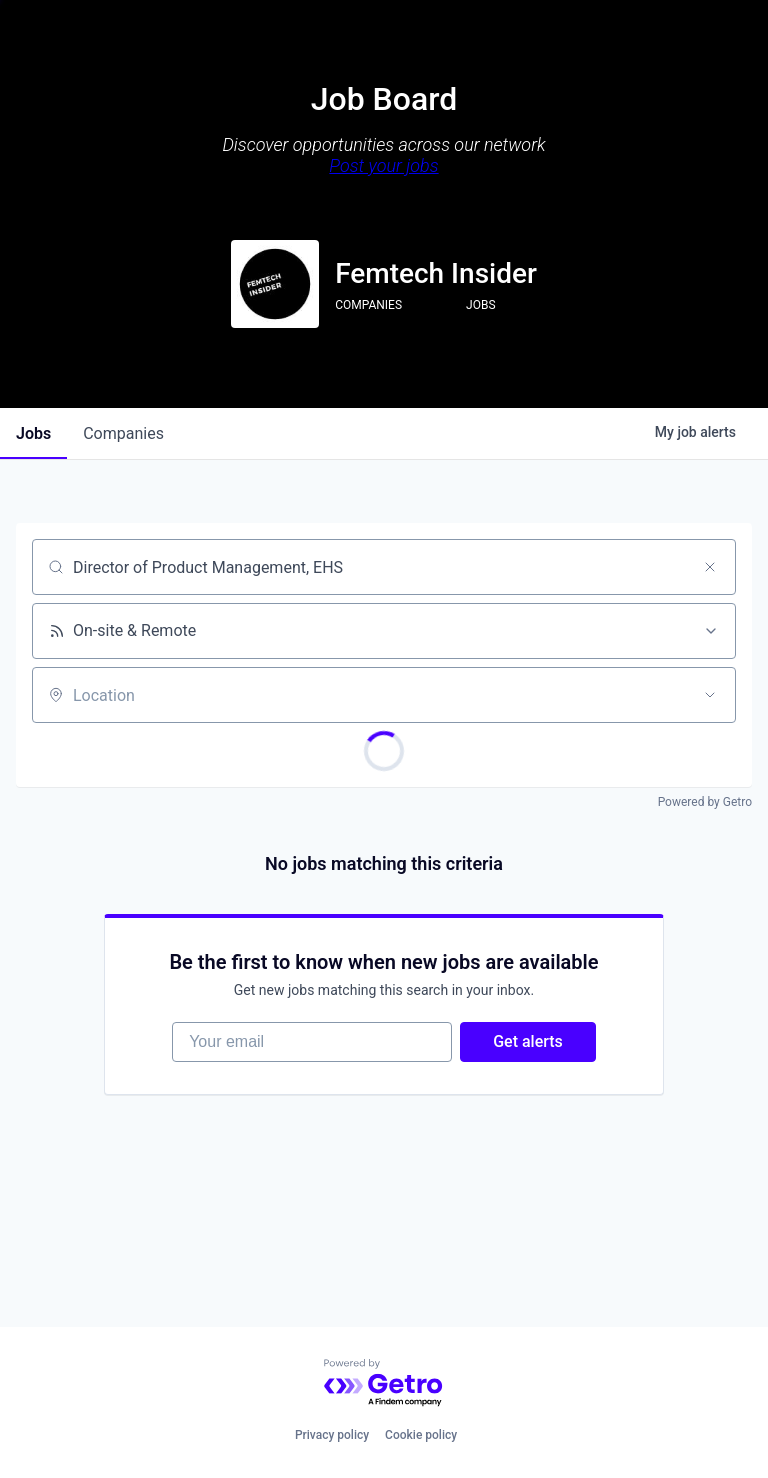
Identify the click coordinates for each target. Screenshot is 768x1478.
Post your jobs (383, 165)
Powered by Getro (705, 802)
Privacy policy (332, 1435)
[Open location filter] (710, 695)
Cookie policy (421, 1435)
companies (123, 433)
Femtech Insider (436, 273)
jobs (33, 433)
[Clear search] (710, 567)
